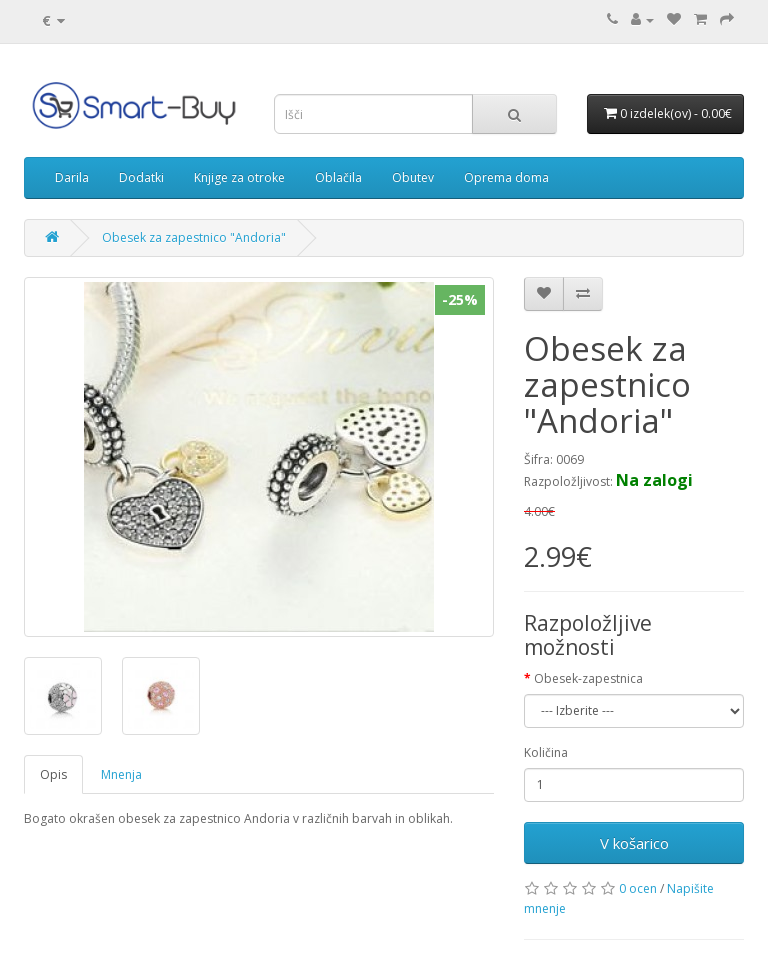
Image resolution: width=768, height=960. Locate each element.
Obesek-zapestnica (588, 678)
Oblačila (338, 177)
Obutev (413, 177)
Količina (546, 752)
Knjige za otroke (239, 177)
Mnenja (121, 774)
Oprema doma (506, 177)
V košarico (634, 843)
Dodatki (141, 177)
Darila (72, 177)
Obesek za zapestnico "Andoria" (194, 237)
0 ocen (638, 888)
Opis (53, 774)
